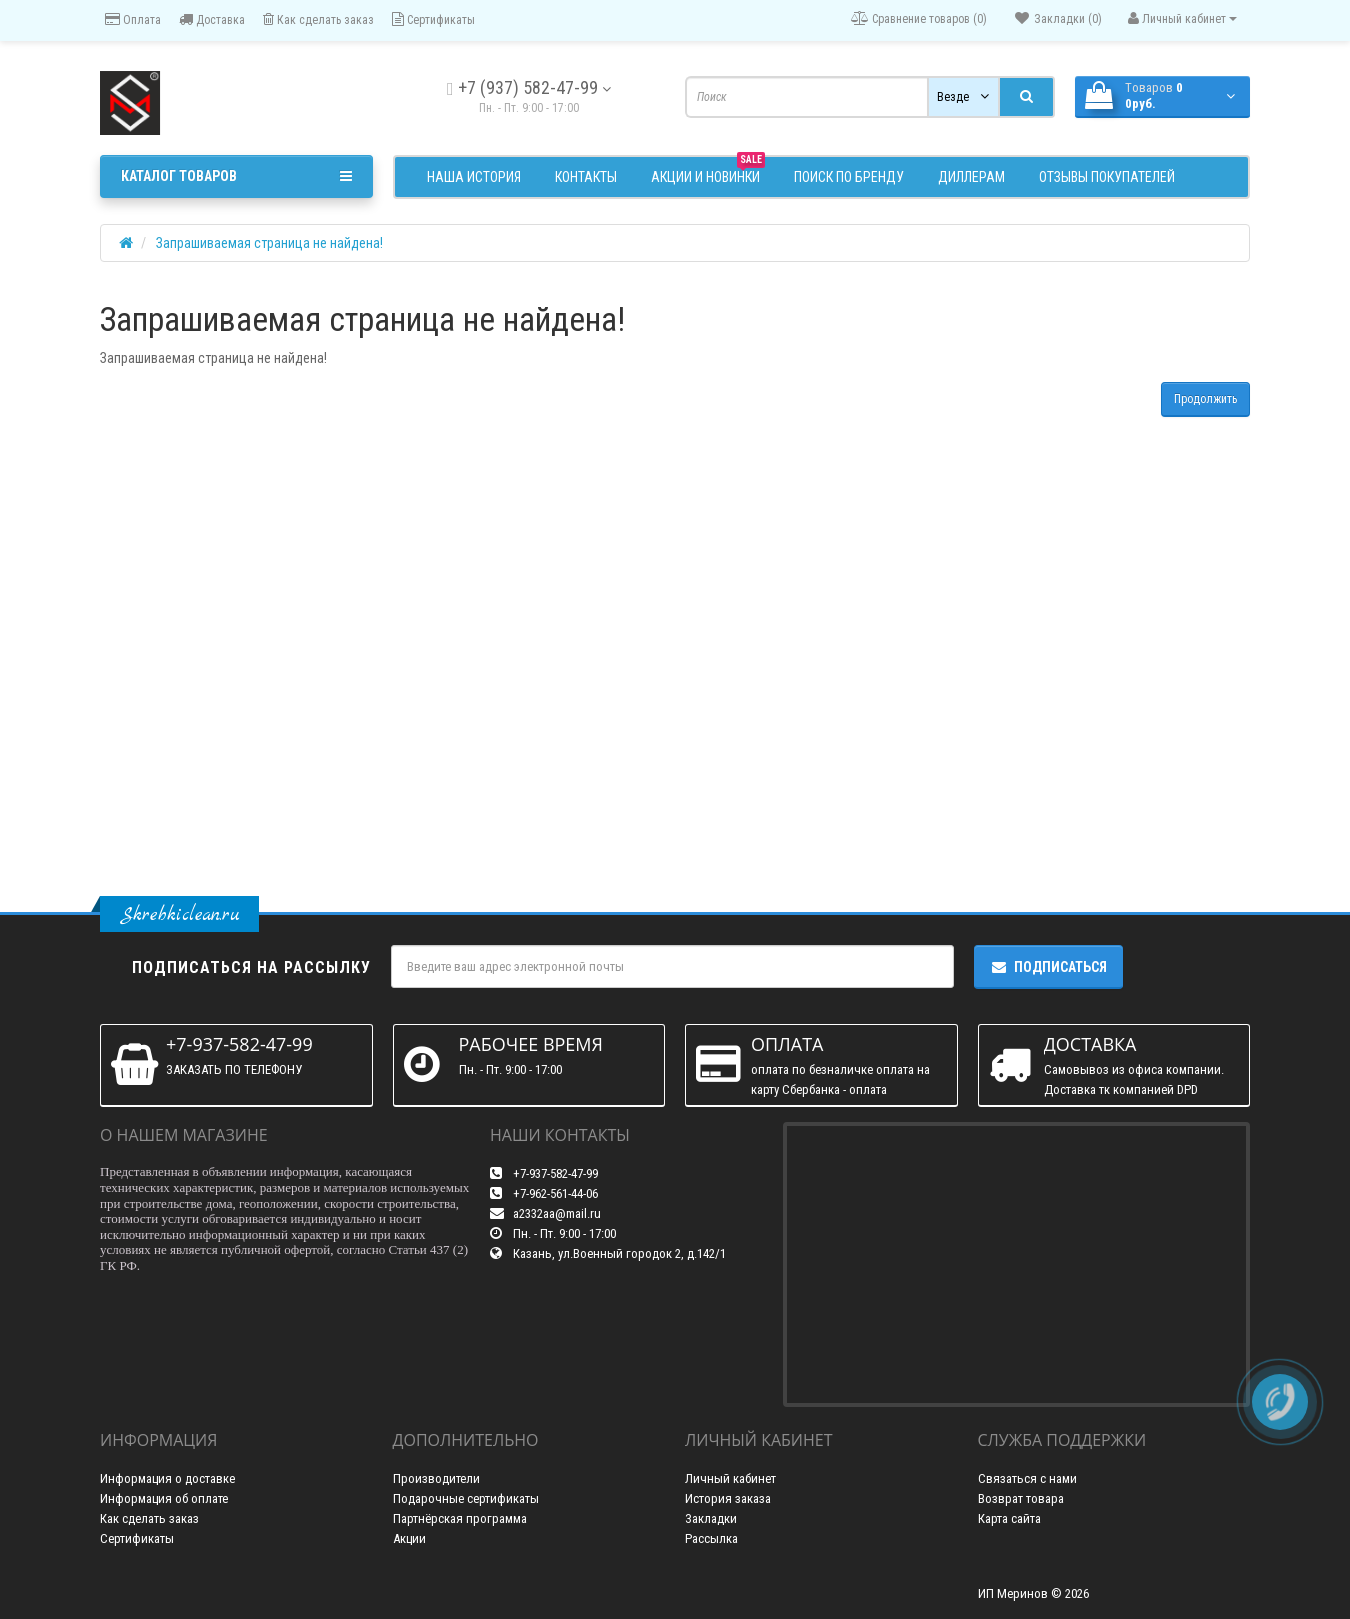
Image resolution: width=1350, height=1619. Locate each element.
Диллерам (971, 177)
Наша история (474, 177)
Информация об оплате (164, 1498)
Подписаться (1048, 967)
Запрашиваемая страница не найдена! (269, 243)
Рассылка (711, 1538)
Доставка (212, 19)
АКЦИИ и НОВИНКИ (708, 174)
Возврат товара (1021, 1498)
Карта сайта (1009, 1518)
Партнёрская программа (460, 1518)
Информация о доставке (167, 1478)
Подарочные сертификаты (466, 1498)
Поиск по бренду (849, 177)
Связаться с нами (1027, 1478)
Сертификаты (433, 19)
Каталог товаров (236, 176)
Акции (409, 1538)
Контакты (586, 177)
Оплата (133, 19)
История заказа (728, 1498)
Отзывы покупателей (1107, 177)
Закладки (711, 1518)
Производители (436, 1478)
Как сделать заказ (318, 19)
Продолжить (1205, 399)
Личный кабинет (730, 1478)
